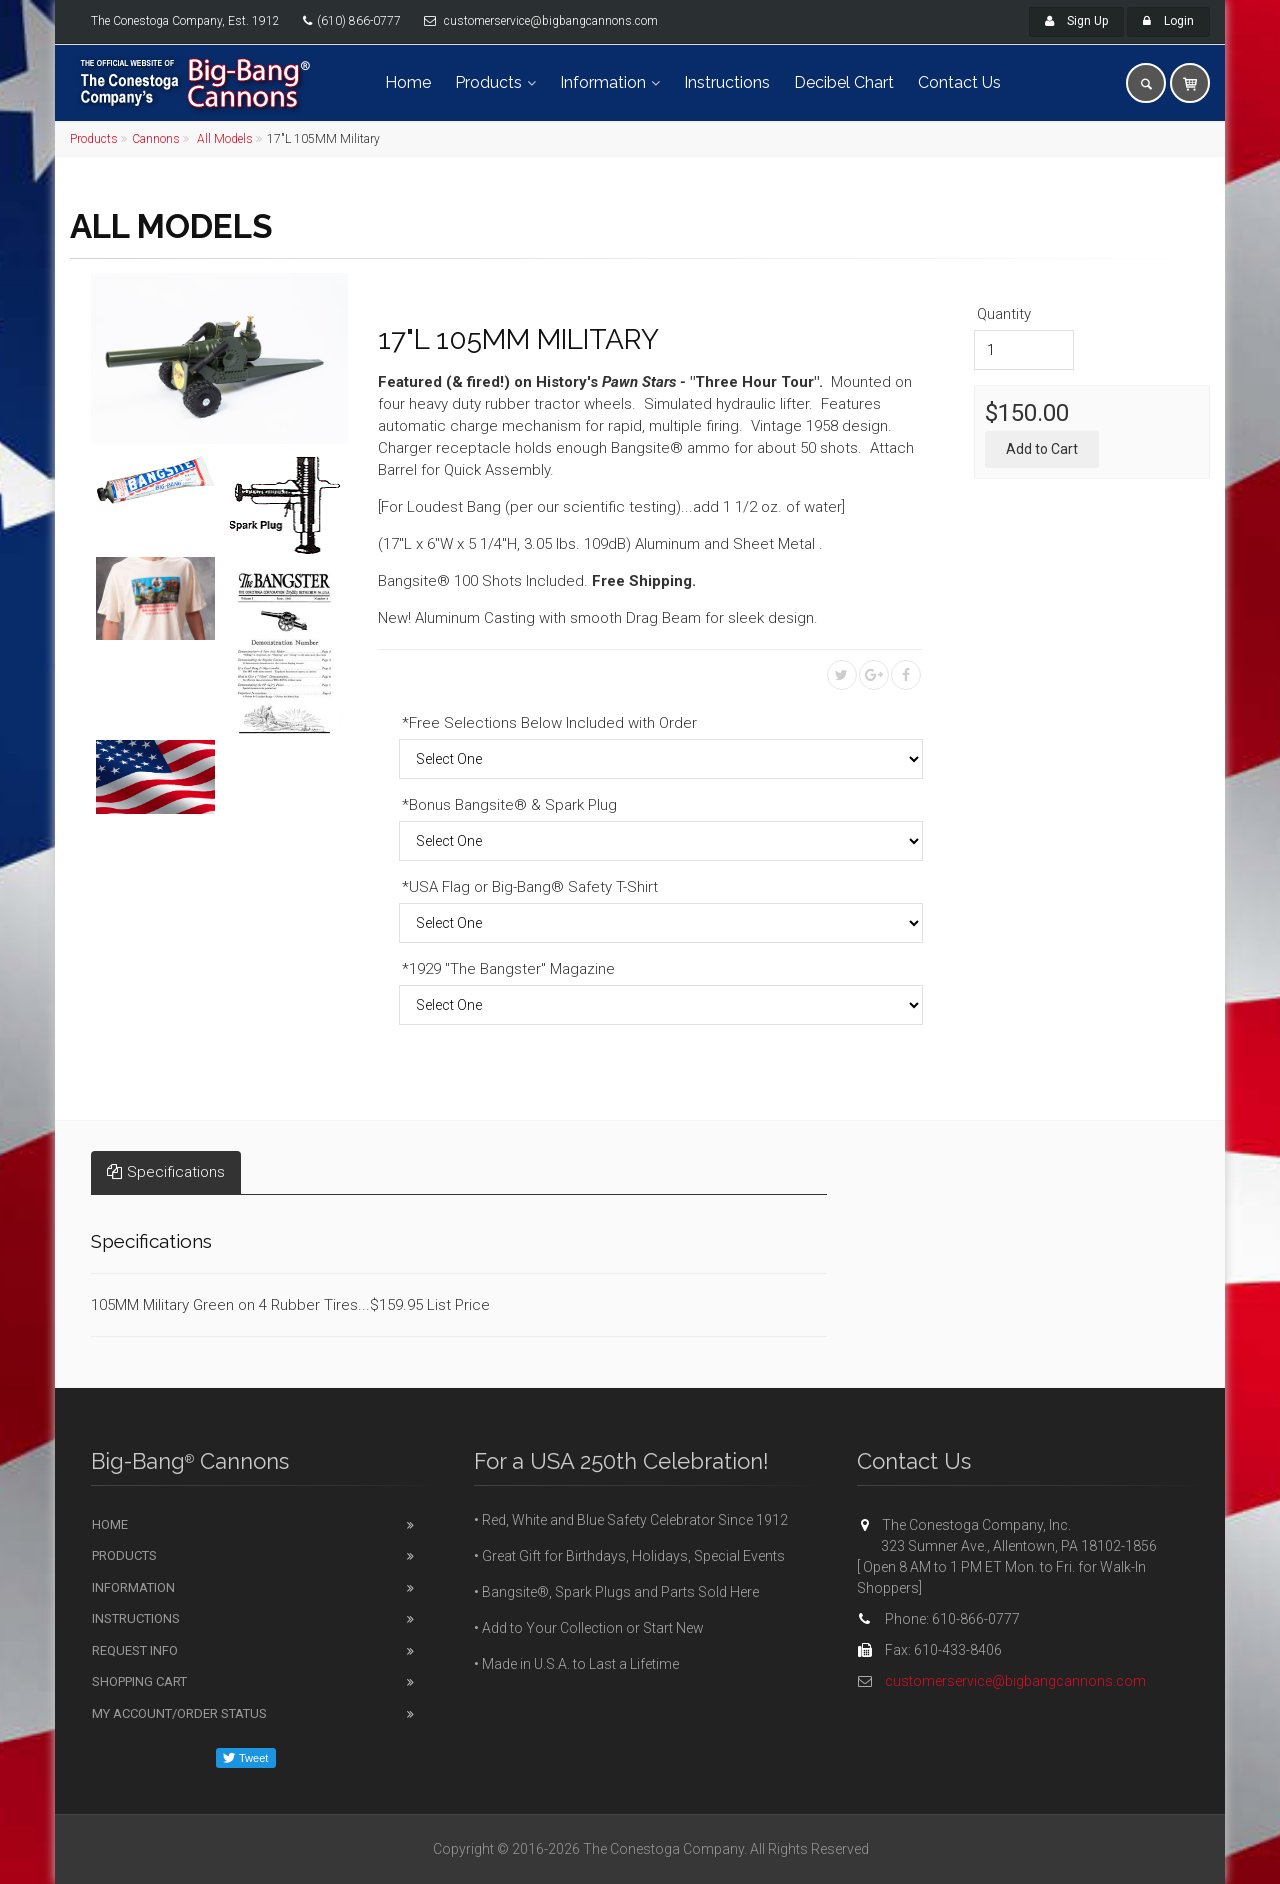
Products (488, 82)
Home (408, 82)
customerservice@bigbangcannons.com (1015, 1681)
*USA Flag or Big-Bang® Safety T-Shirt (530, 887)
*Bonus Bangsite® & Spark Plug (509, 805)
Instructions (727, 82)
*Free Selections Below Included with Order (549, 723)
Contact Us (959, 82)
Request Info (135, 1650)
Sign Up (1076, 21)
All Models (223, 139)
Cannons (156, 139)
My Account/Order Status (179, 1713)
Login (1168, 21)
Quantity (1004, 314)
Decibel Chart (844, 82)
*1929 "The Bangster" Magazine (508, 969)
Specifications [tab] (166, 1172)
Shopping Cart (139, 1681)
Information (603, 82)
